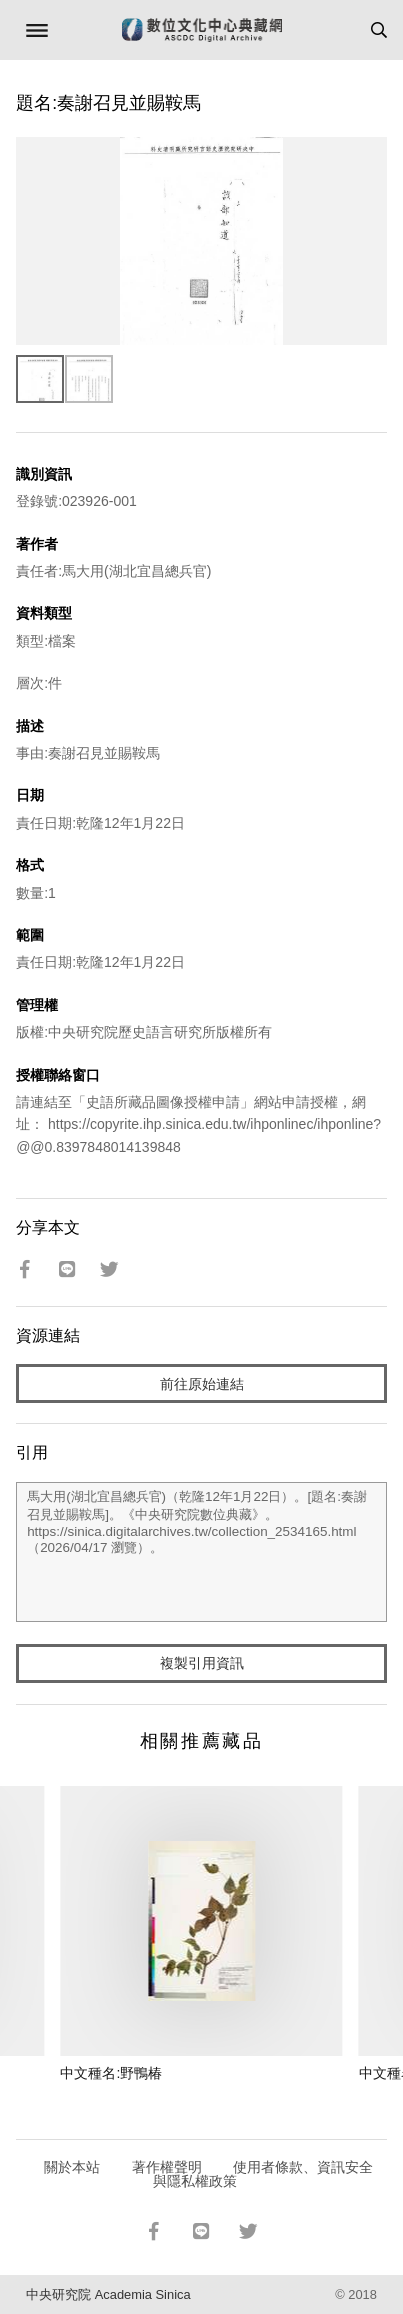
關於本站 (72, 2167)
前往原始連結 (202, 1384)
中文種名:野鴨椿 (111, 2073)
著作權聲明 (167, 2167)
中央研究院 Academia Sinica (108, 2294)
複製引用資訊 (202, 1663)
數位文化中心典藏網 (202, 30)
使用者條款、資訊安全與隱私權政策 (263, 2174)
